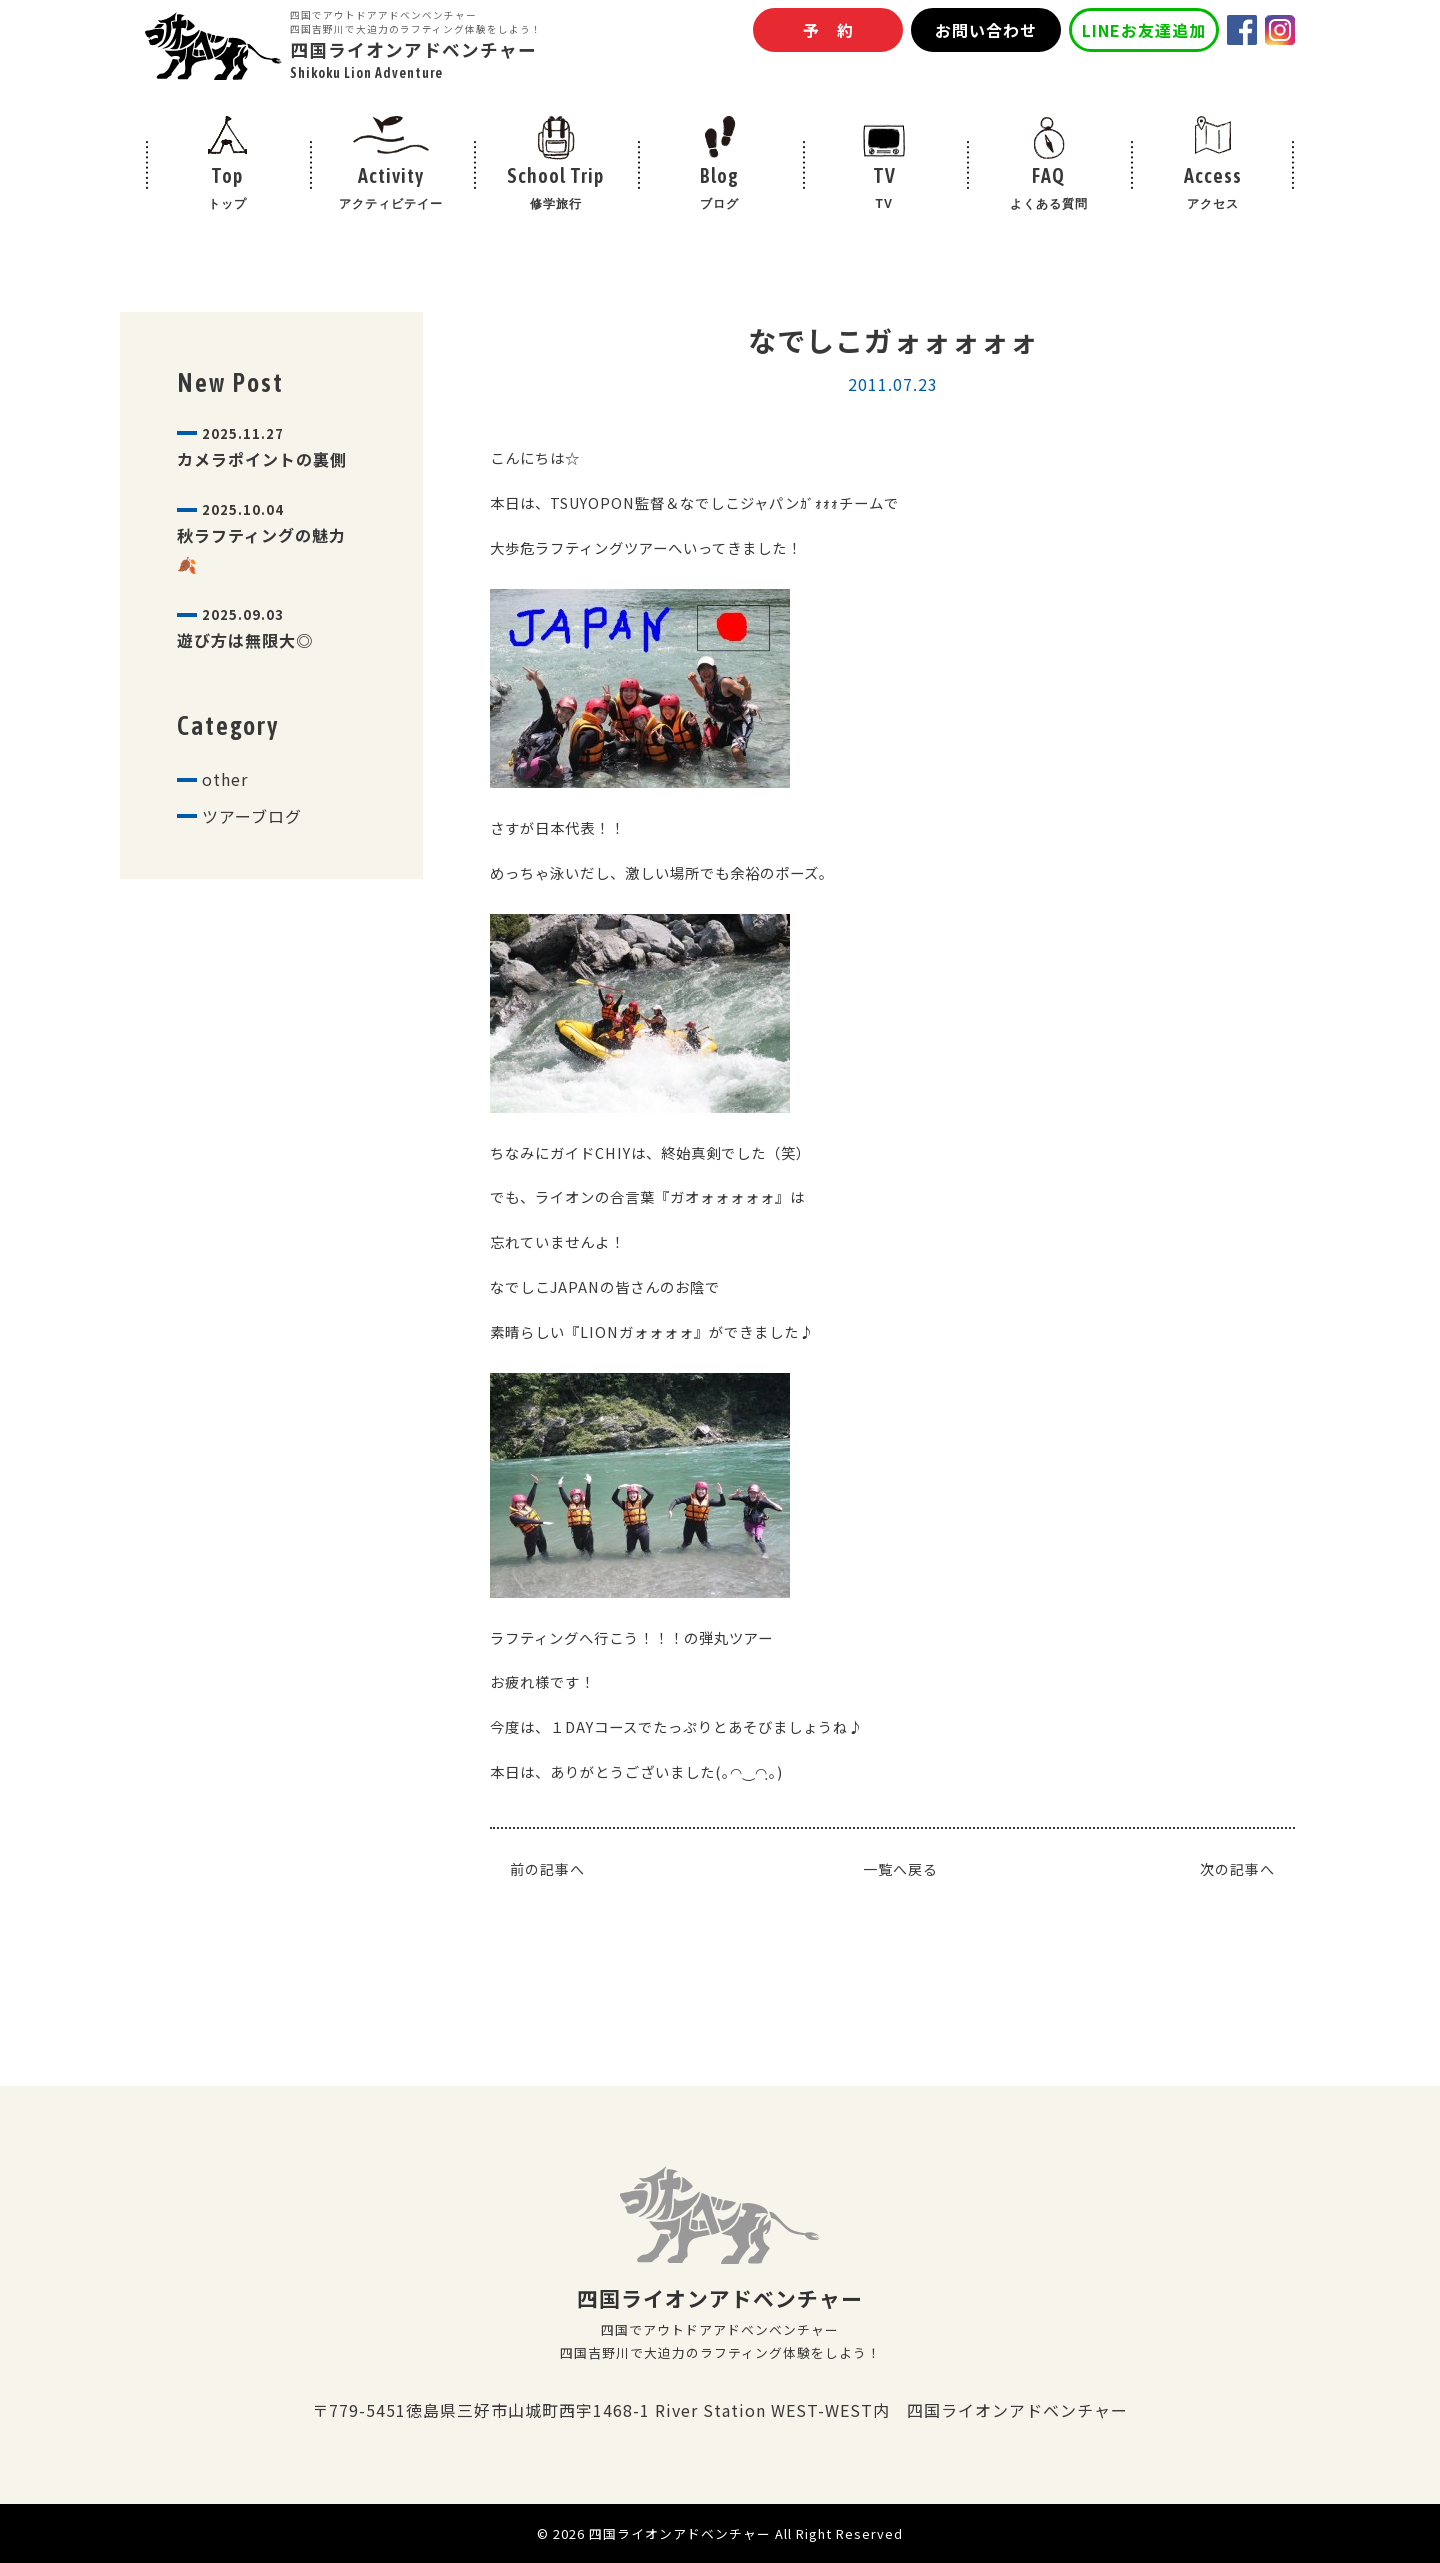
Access (1213, 190)
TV (884, 190)
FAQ (1048, 190)
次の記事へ (1237, 1869)
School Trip (556, 190)
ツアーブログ (252, 816)
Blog (720, 190)
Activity (391, 190)
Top (227, 190)
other (225, 779)
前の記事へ (547, 1869)
